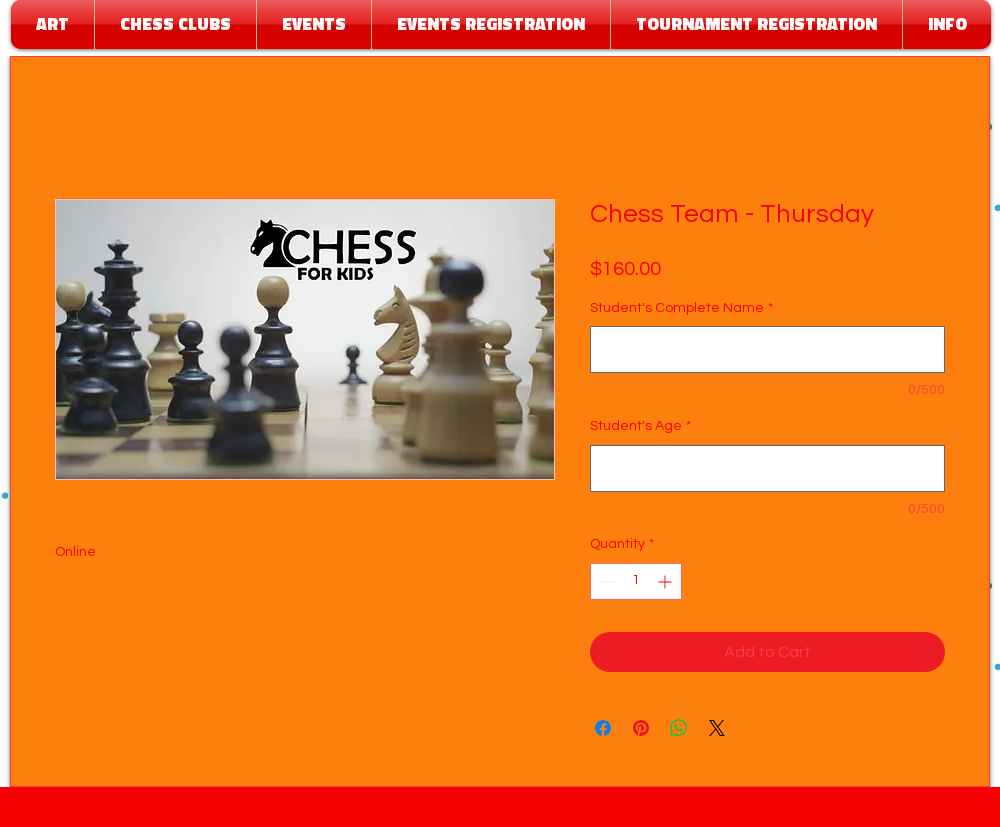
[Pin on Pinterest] (641, 728)
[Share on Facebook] (603, 728)
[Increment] (666, 581)
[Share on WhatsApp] (679, 728)
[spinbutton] (636, 581)
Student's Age (640, 426)
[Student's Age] (767, 468)
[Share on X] (717, 728)
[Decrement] (605, 581)
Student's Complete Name (681, 308)
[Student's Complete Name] (767, 349)
